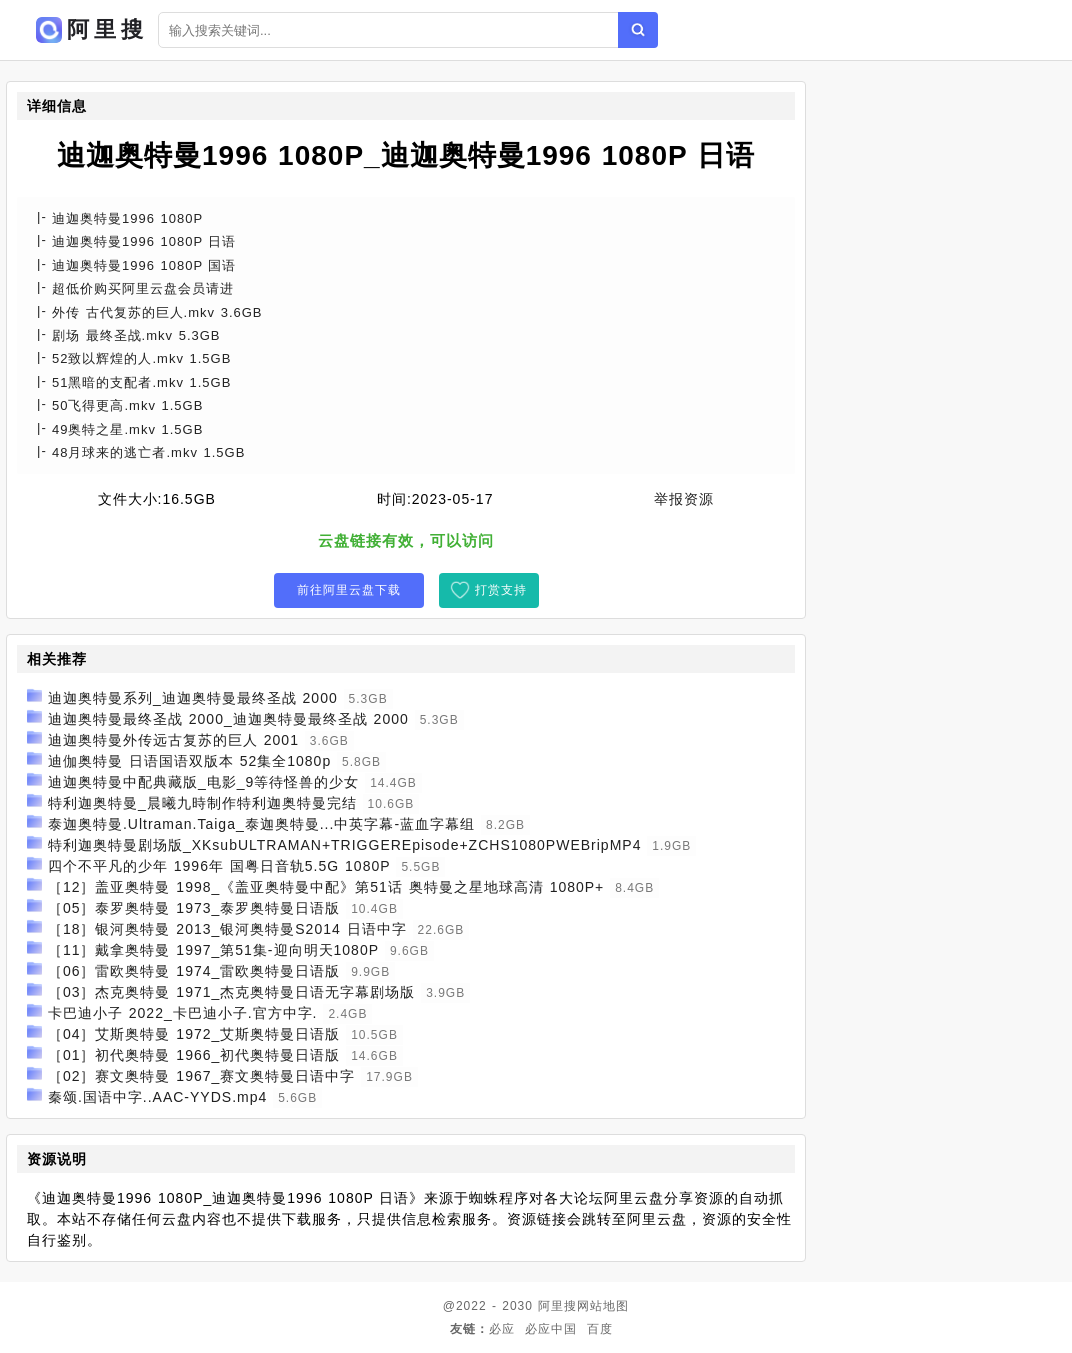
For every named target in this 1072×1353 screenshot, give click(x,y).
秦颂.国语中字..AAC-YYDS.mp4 (157, 1097)
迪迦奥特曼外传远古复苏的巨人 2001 (173, 740)
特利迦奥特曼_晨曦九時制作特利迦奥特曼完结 (202, 803)
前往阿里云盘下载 (349, 590)
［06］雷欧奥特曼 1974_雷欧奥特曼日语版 (194, 971)
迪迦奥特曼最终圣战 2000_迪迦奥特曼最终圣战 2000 (228, 719)
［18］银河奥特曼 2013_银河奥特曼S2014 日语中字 (227, 929)
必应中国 (551, 1329)
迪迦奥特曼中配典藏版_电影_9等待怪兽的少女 (203, 782)
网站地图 (603, 1306)
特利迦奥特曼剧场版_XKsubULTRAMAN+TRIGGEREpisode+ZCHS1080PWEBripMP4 (345, 845)
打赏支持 (501, 590)
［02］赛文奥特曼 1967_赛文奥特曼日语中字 (201, 1076)
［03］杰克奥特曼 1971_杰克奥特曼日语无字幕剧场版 (231, 992)
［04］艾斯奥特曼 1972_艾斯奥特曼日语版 (194, 1034)
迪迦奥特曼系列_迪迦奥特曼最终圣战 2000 (193, 698)
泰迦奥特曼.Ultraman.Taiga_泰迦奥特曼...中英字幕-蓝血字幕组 (261, 824)
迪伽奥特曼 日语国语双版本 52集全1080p (189, 761)
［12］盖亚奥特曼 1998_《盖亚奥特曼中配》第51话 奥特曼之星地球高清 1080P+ (326, 887)
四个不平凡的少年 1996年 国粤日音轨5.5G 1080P (219, 866)
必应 (502, 1329)
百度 (600, 1329)
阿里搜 (557, 1306)
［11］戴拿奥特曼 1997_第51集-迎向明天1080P (213, 950)
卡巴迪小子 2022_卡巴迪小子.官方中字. (183, 1013)
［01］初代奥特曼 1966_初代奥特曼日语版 (194, 1055)
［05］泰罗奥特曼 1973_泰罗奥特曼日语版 (194, 908)
